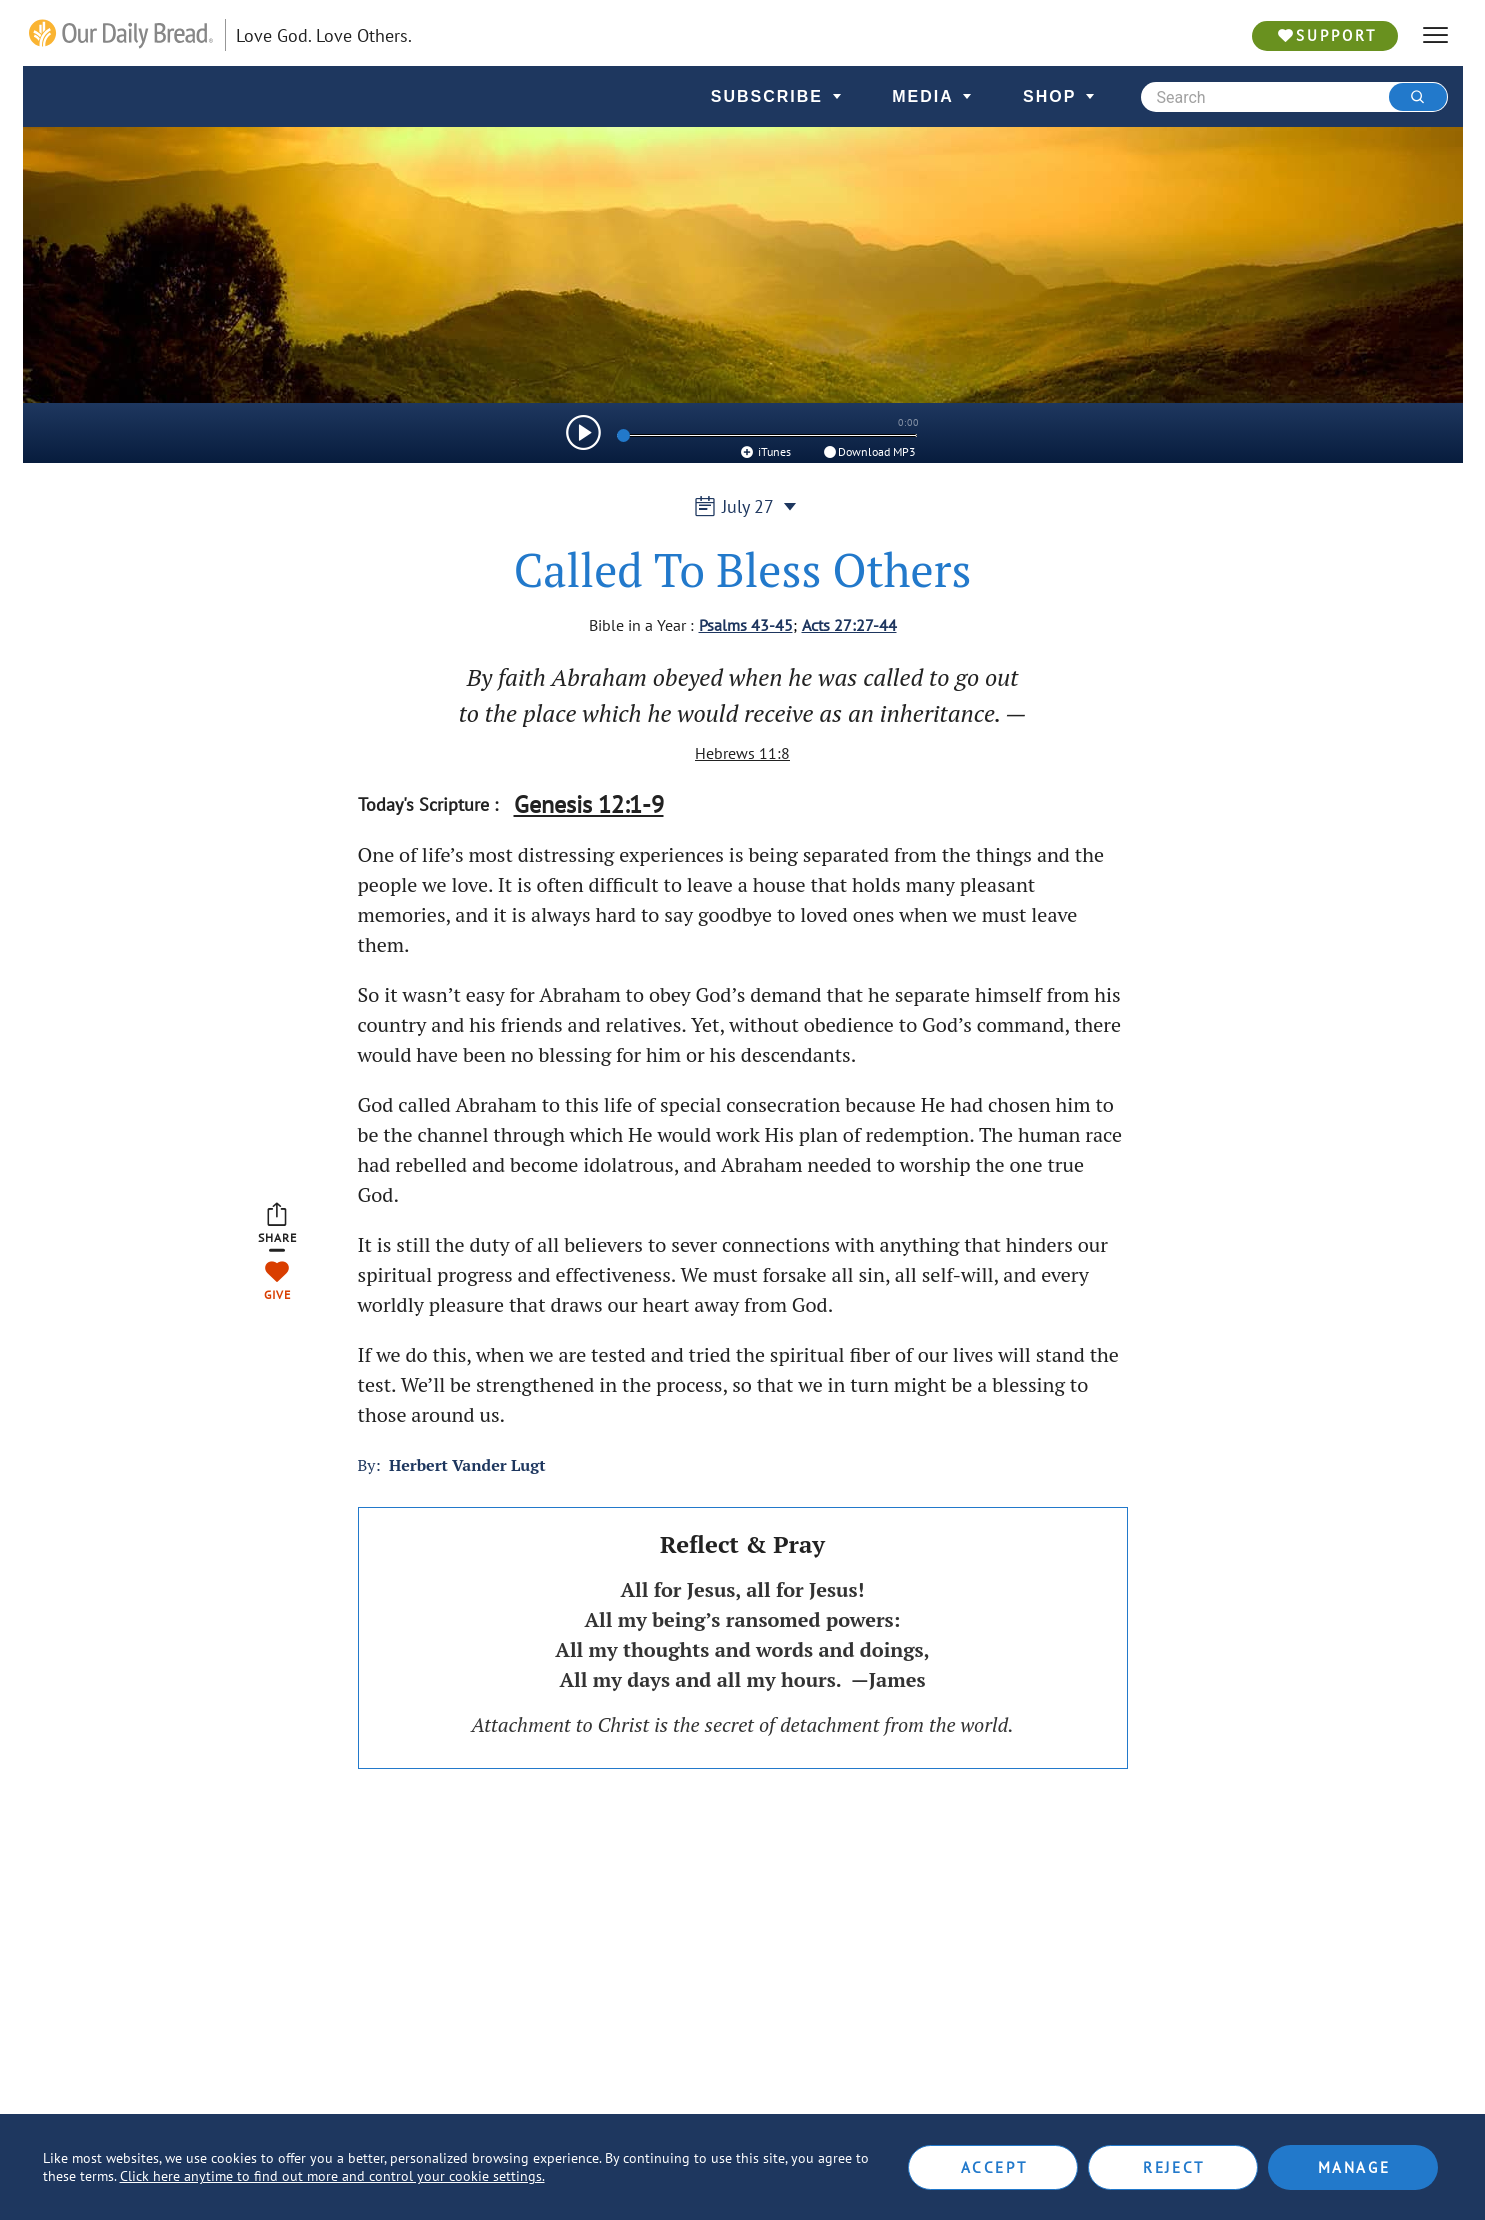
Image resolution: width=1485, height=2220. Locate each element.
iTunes (764, 451)
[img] (583, 432)
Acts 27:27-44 (849, 625)
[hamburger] (1435, 35)
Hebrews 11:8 (742, 753)
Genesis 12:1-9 (589, 804)
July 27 (742, 506)
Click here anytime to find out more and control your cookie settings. (332, 2176)
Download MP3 (868, 451)
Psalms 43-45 (746, 625)
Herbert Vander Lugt (467, 1465)
